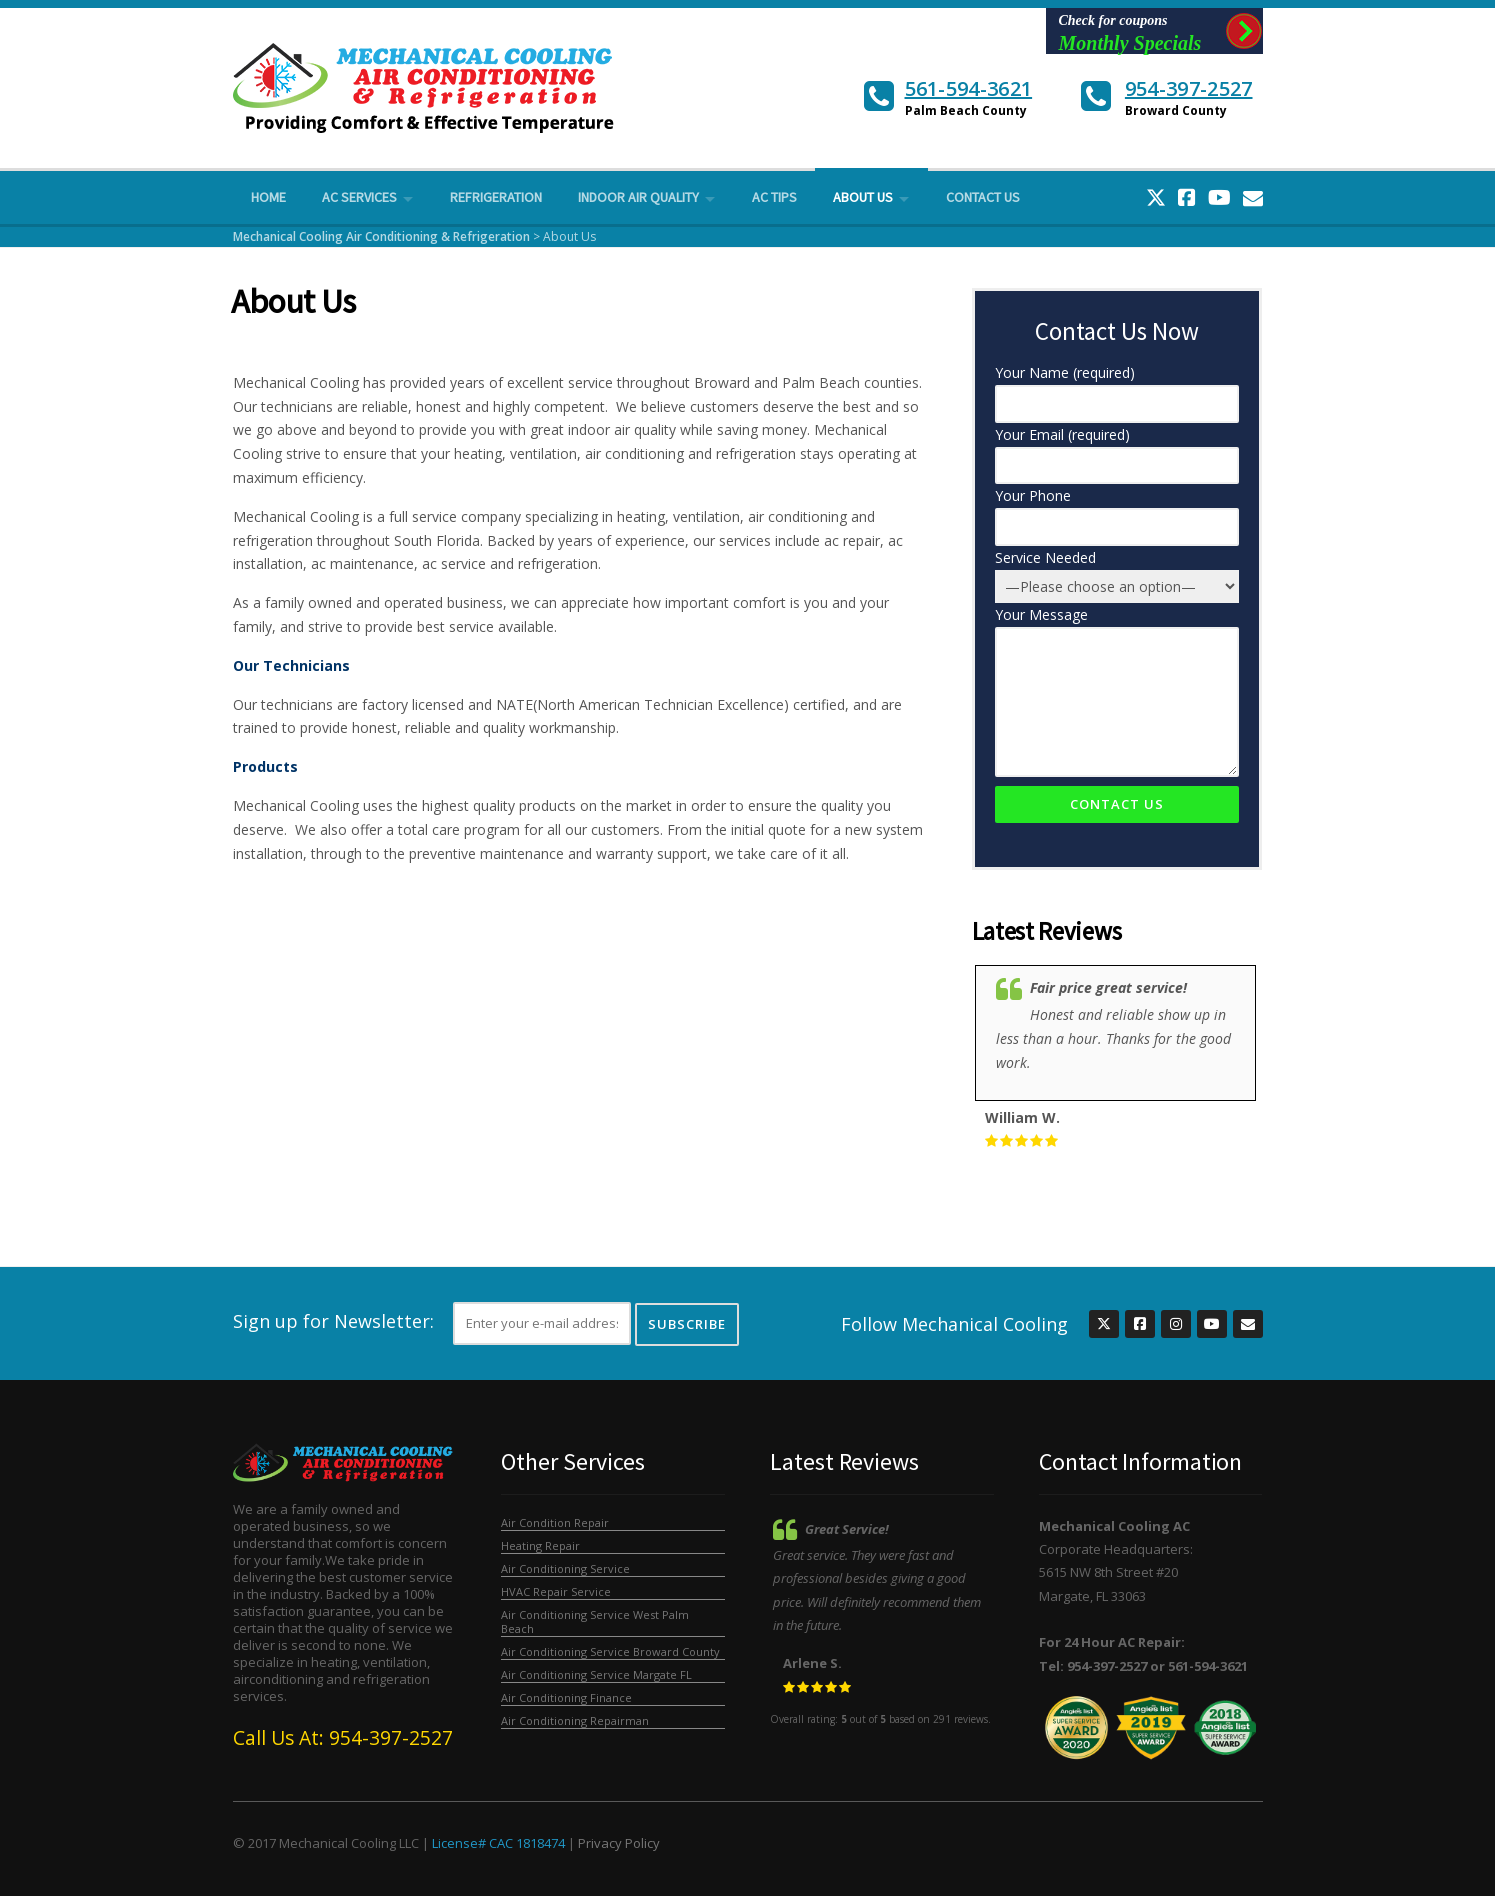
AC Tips (774, 197)
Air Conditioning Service (565, 1568)
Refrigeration (496, 197)
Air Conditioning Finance (566, 1697)
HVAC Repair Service (556, 1591)
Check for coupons (1134, 33)
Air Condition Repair (555, 1522)
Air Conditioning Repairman (575, 1720)
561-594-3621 (969, 88)
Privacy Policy (619, 1843)
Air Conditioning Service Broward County (610, 1651)
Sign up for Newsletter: (333, 1321)
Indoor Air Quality (638, 197)
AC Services (359, 197)
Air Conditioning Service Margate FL (596, 1674)
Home (268, 197)
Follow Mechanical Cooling (954, 1324)
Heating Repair (540, 1545)
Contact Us (983, 197)
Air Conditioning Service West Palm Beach (595, 1621)
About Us (863, 197)
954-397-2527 (1189, 88)
